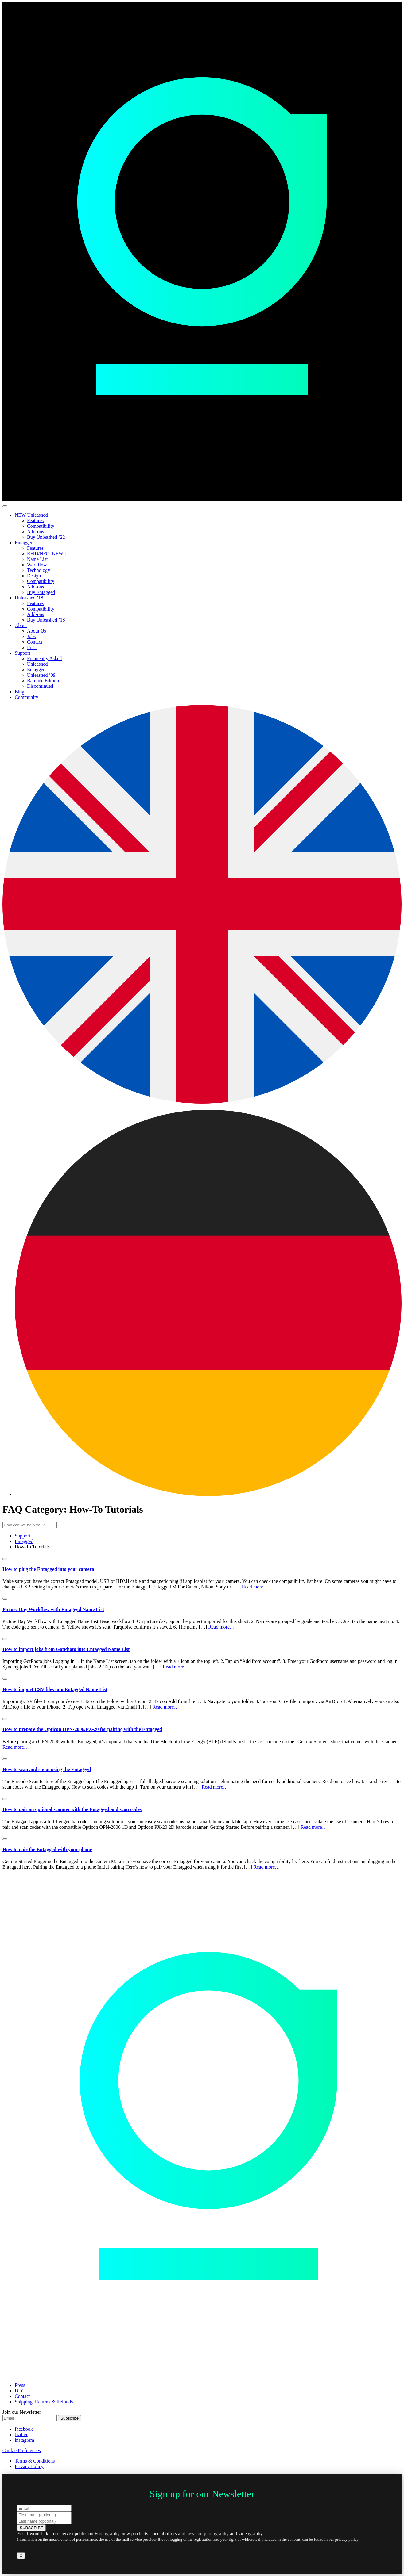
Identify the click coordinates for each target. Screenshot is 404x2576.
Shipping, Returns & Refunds (44, 2401)
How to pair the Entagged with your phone (47, 1849)
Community (26, 697)
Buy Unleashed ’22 (46, 537)
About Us (36, 630)
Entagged (24, 542)
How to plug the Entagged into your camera (48, 1569)
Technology (38, 570)
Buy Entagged (41, 592)
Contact (34, 642)
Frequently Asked (44, 658)
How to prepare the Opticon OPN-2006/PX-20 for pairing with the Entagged (82, 1729)
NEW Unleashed (31, 515)
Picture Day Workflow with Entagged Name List (53, 1609)
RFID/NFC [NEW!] (46, 553)
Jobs (31, 636)
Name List (37, 559)
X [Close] (21, 2555)
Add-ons (35, 531)
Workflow (37, 564)
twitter (21, 2434)
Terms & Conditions (35, 2460)
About (21, 625)
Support (22, 653)
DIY (19, 2390)
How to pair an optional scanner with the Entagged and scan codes (72, 1809)
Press (32, 647)
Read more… (255, 1586)
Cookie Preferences (21, 2450)
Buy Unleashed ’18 (46, 619)
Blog (19, 691)
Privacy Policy (29, 2466)
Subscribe (69, 2418)
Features (35, 520)
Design (34, 575)
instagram (24, 2440)
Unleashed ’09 (41, 675)
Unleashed (37, 664)
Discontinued (40, 686)
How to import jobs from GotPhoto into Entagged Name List (66, 1649)
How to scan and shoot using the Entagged (46, 1769)
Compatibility (40, 526)
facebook (24, 2429)
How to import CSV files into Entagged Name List (54, 1689)
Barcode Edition (43, 680)
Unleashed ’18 (29, 597)
